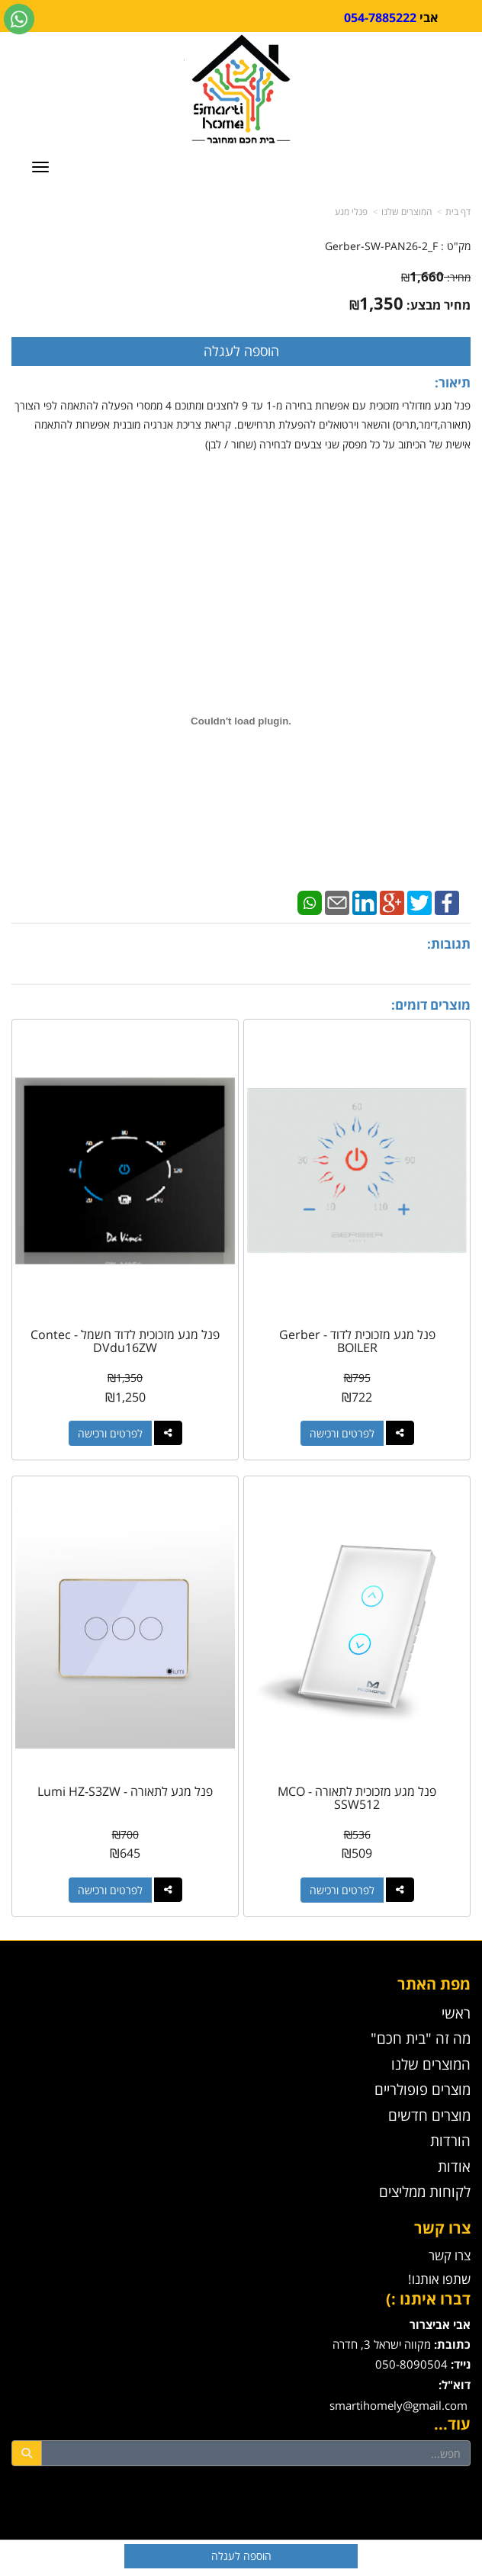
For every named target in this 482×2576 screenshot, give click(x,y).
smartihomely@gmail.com (398, 2406)
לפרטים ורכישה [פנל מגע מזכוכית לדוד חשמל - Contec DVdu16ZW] (110, 1433)
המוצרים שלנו (406, 211)
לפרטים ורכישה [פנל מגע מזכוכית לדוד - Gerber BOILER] (342, 1433)
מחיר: (436, 277)
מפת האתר (434, 1984)
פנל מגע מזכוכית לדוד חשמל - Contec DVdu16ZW (125, 1341)
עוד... (452, 2424)
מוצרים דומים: (431, 1004)
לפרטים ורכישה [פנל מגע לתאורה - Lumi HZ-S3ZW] (110, 1890)
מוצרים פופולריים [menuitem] (422, 2089)
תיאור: (453, 382)
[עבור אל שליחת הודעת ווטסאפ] (19, 19)
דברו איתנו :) (428, 2299)
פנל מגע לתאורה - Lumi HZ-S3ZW (125, 1791)
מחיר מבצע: (438, 305)
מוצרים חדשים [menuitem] (429, 2115)
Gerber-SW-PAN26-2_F (381, 246)
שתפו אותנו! (439, 2279)
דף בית (458, 211)
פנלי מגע (351, 211)
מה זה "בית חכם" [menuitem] (421, 2038)
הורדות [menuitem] (450, 2140)
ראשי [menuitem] (456, 2012)
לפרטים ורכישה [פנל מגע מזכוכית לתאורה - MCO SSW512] (342, 1890)
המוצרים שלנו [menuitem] (431, 2063)
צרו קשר (442, 2228)
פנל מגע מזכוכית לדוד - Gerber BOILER (357, 1341)
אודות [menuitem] (454, 2166)
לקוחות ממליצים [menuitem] (425, 2191)
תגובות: (449, 943)
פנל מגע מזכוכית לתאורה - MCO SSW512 (357, 1798)
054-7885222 (380, 17)
